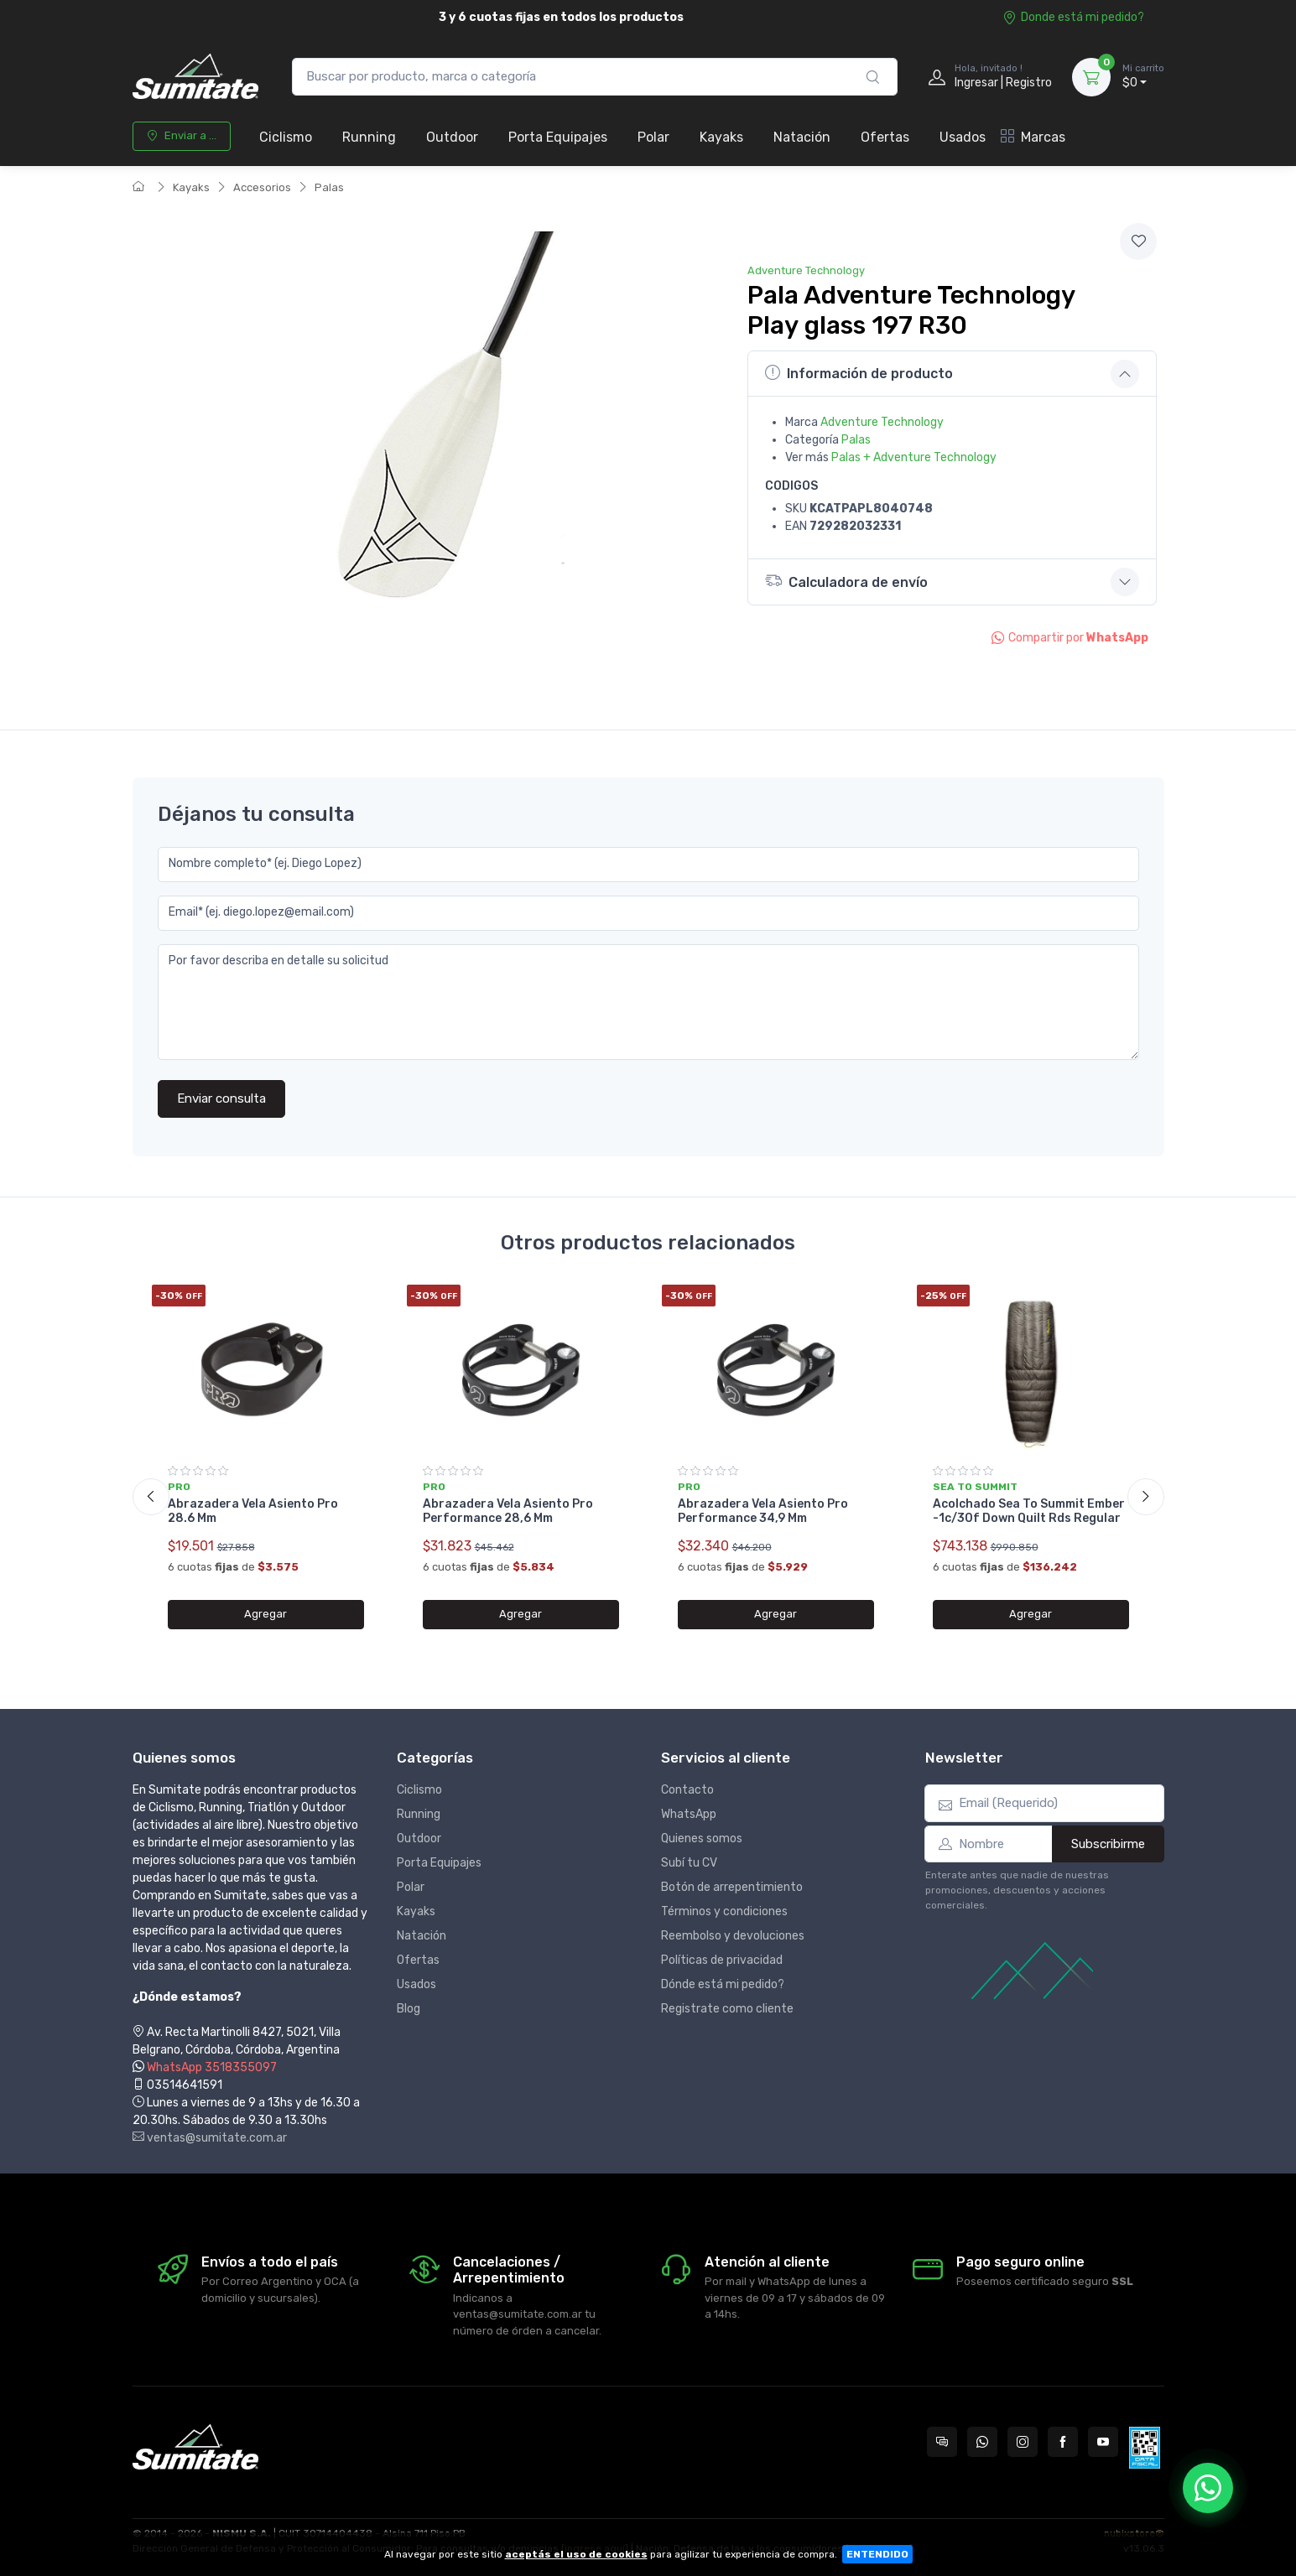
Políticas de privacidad (722, 1960)
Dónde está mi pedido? (722, 1984)
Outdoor (452, 137)
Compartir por (1070, 638)
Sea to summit (975, 1487)
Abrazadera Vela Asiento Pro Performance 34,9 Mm (763, 1511)
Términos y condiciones (724, 1911)
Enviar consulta (221, 1098)
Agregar (265, 1613)
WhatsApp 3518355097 (212, 2067)
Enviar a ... (181, 135)
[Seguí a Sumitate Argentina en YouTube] (1103, 2442)
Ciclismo (285, 137)
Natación (801, 137)
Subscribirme (1108, 1844)
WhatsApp (688, 1814)
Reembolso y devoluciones (732, 1936)
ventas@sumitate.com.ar (210, 2138)
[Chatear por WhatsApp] (1208, 2488)
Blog (408, 2009)
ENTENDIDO (877, 2554)
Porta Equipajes (557, 137)
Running (369, 137)
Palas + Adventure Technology (914, 457)
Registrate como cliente (727, 2009)
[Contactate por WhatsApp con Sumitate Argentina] (982, 2442)
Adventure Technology (806, 270)
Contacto (687, 1790)
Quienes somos (701, 1838)
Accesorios (262, 187)
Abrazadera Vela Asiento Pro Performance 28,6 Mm (508, 1511)
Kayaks (721, 137)
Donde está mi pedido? (1073, 17)
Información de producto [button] (859, 373)
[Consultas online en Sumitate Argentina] (942, 2442)
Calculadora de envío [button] (846, 580)
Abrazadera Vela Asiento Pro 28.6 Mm (253, 1511)
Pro (179, 1487)
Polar (653, 137)
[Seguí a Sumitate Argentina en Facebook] (1063, 2442)
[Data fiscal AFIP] (1144, 2448)
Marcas (1033, 137)
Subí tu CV (689, 1863)
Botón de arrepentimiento (732, 1887)
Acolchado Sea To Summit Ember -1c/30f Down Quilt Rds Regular (1029, 1511)
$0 (1143, 76)
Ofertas (885, 137)
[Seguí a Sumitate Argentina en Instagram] (1022, 2442)
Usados (962, 137)
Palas (329, 187)
